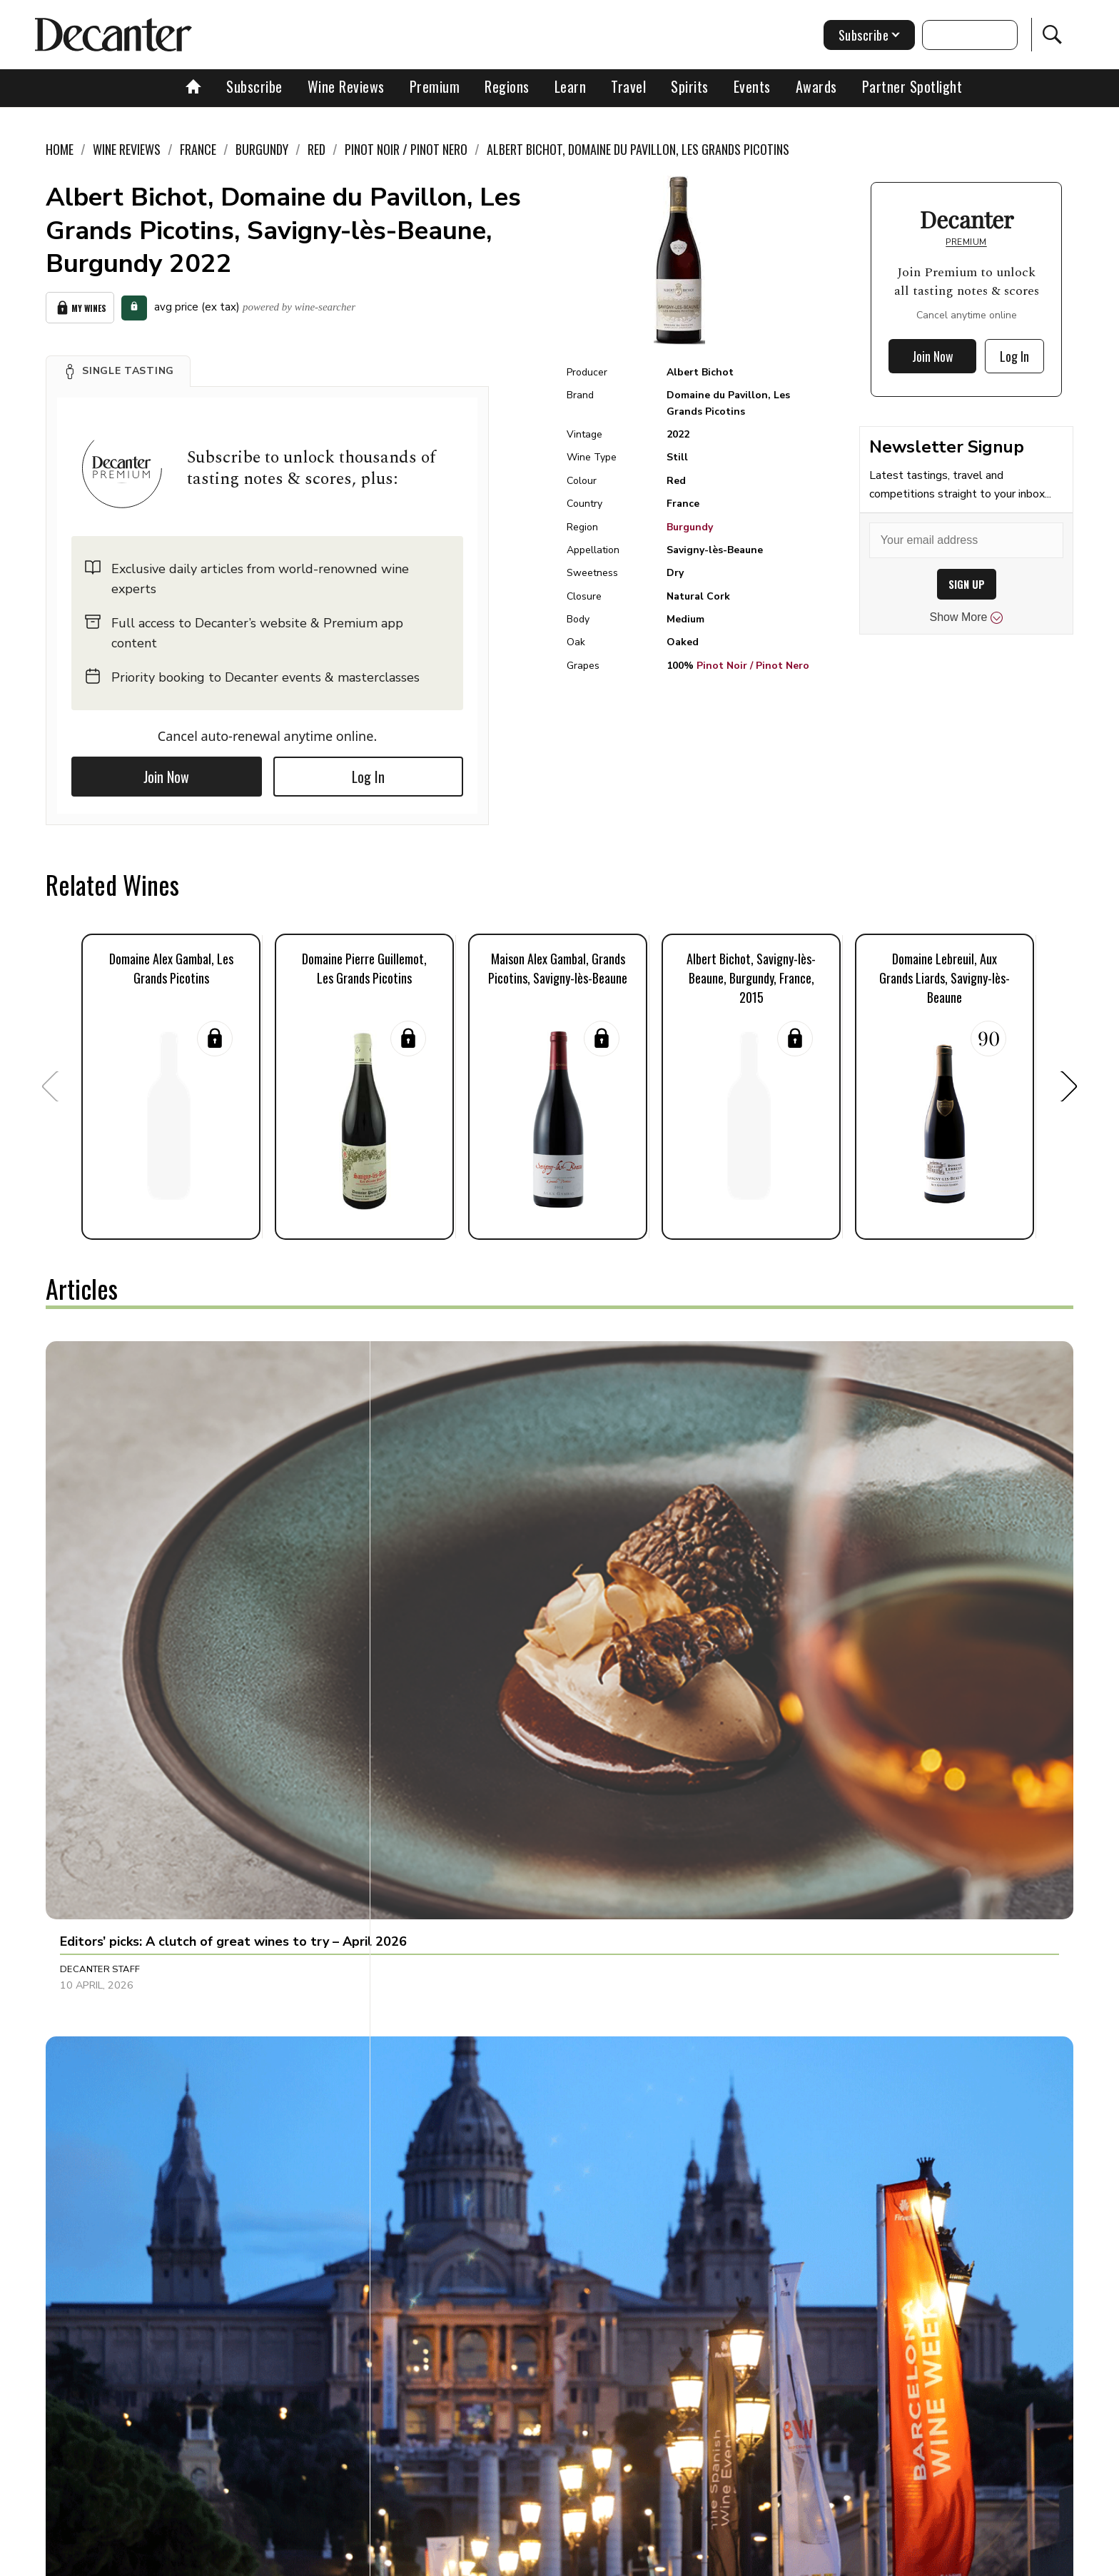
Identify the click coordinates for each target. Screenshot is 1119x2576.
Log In (368, 770)
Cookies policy (500, 2559)
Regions (507, 86)
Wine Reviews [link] (127, 149)
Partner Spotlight (912, 86)
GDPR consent (782, 2559)
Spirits (690, 86)
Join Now (166, 770)
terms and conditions (684, 2559)
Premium (435, 86)
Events (752, 86)
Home (60, 149)
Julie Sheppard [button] (97, 1882)
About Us (293, 2559)
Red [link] (316, 149)
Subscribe (254, 86)
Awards (816, 86)
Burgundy (690, 527)
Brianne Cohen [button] (776, 1882)
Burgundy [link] (262, 149)
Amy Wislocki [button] (433, 1882)
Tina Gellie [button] (87, 2206)
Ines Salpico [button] (430, 1575)
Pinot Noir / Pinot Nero (753, 665)
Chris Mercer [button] (773, 1575)
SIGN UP (966, 584)
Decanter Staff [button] (100, 1575)
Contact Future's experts (390, 2559)
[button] (118, 365)
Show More (966, 617)
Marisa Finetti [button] (434, 2206)
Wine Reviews (346, 86)
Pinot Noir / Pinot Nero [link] (406, 149)
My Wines (80, 304)
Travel (628, 86)
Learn (571, 86)
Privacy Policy (585, 2559)
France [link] (198, 149)
